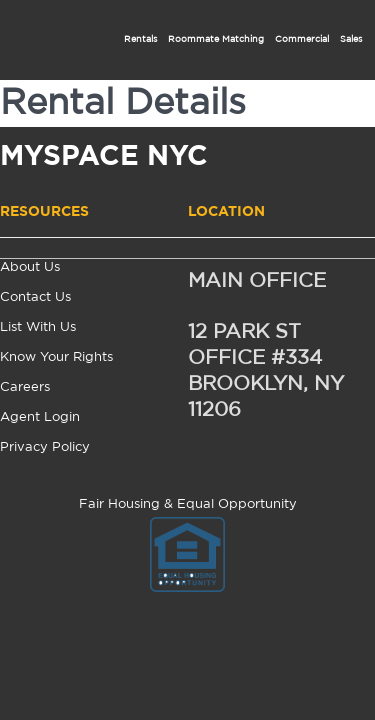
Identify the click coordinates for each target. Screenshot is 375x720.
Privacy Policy (45, 447)
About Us (30, 267)
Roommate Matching (216, 39)
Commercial (302, 39)
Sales (351, 39)
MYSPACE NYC (104, 159)
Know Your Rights (56, 357)
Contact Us (35, 297)
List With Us (38, 327)
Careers (25, 387)
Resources (44, 212)
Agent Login (40, 417)
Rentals (140, 39)
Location (226, 212)
